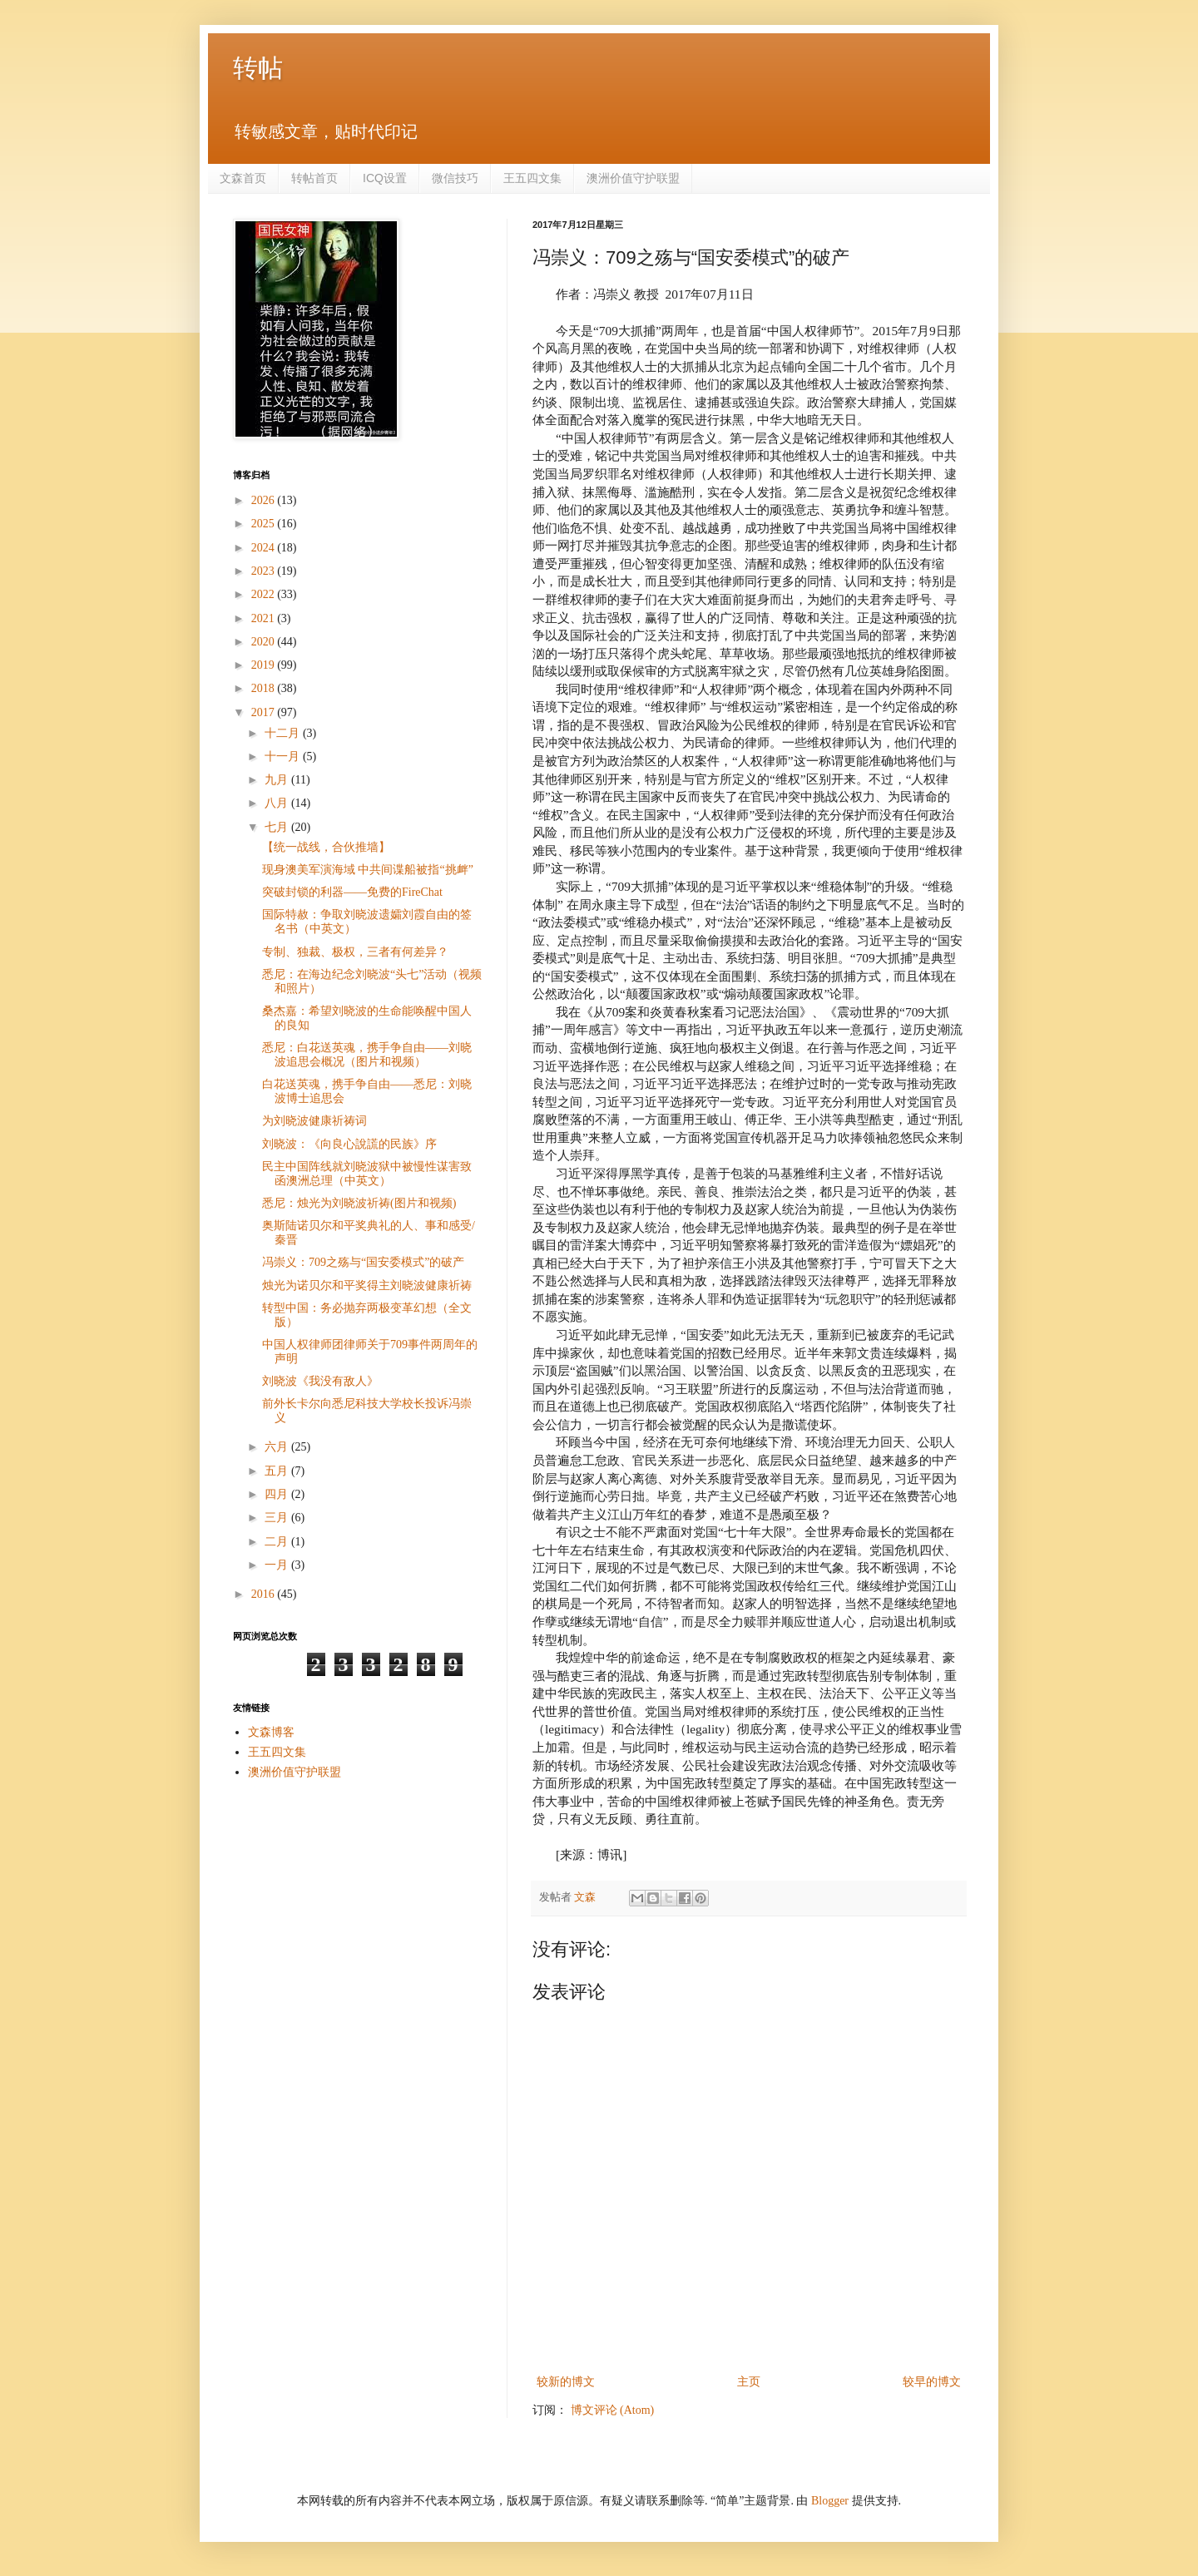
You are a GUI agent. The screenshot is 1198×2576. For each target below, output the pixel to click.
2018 (264, 688)
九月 (278, 780)
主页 (748, 2382)
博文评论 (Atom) (613, 2410)
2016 (264, 1594)
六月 (278, 1447)
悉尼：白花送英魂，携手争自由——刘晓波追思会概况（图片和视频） (367, 1054)
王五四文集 (532, 178)
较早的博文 (932, 2382)
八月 (278, 803)
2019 (264, 665)
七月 (278, 827)
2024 (264, 547)
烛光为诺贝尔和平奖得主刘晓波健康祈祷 (367, 1285)
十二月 (284, 733)
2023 (264, 571)
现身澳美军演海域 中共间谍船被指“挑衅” (367, 869)
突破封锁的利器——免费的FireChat (352, 892)
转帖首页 (314, 178)
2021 (264, 618)
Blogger (830, 2500)
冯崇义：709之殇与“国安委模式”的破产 (363, 1262)
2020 (264, 641)
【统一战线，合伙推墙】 (326, 847)
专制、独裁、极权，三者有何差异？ (355, 952)
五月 (278, 1471)
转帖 (258, 68)
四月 (278, 1494)
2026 (264, 500)
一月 (278, 1565)
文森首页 (243, 178)
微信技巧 (455, 178)
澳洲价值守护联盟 (633, 178)
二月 (278, 1541)
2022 (264, 594)
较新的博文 (566, 2382)
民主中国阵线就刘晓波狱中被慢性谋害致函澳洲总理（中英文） (367, 1173)
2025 (264, 523)
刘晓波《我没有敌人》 (320, 1381)
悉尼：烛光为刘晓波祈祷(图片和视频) (359, 1203)
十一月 (284, 756)
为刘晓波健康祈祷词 (314, 1121)
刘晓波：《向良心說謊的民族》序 (349, 1144)
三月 (278, 1517)
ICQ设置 (385, 178)
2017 (264, 712)
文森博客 (271, 1732)
